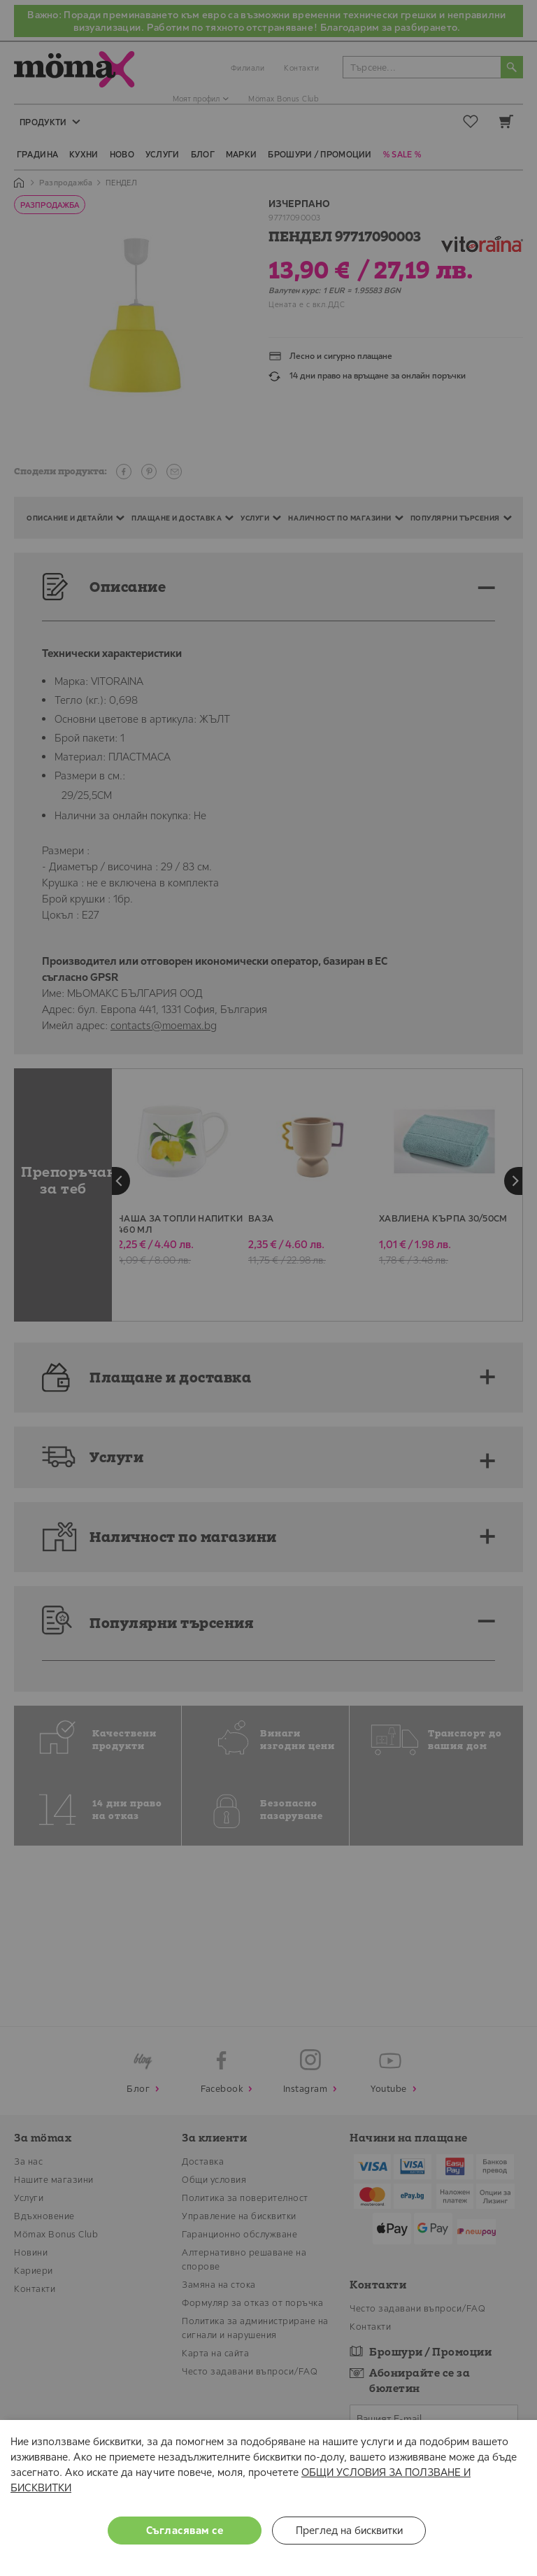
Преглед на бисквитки (349, 2530)
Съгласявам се (185, 2530)
